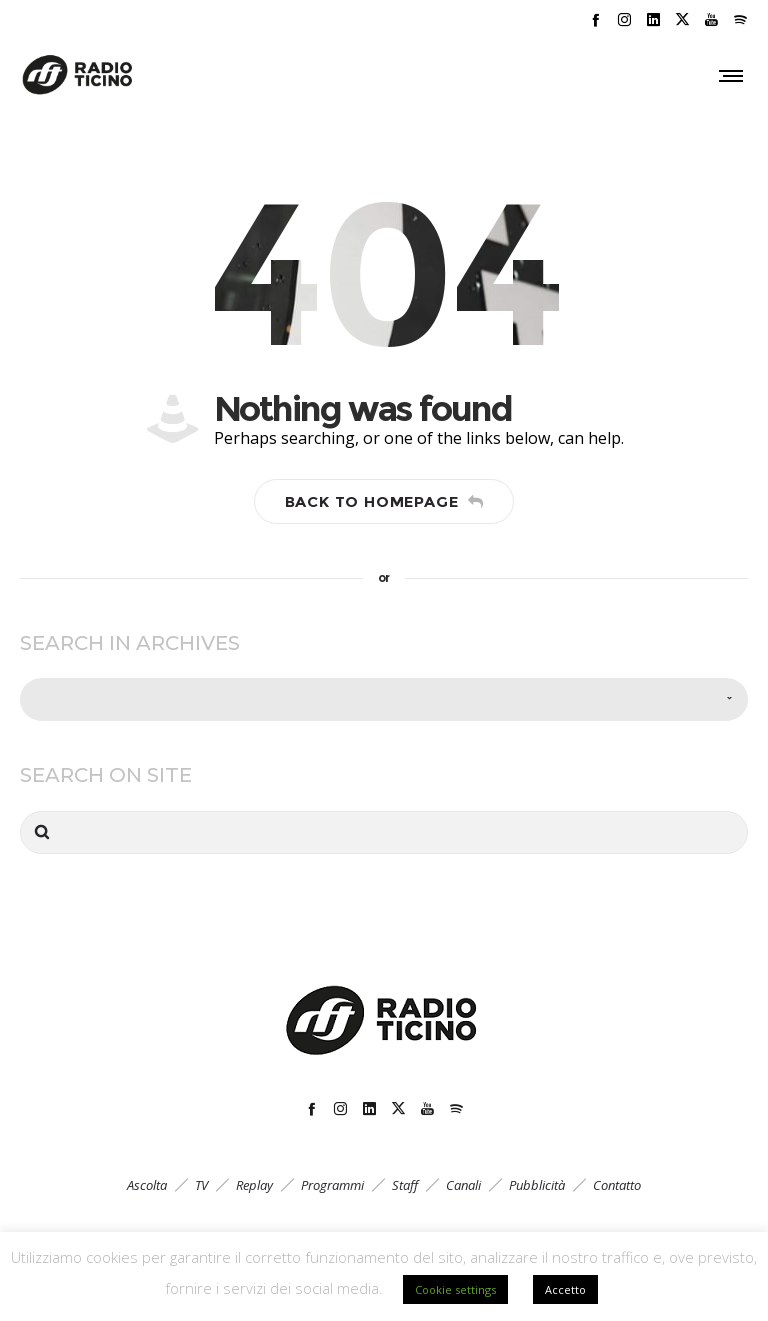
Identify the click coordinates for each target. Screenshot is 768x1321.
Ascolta (147, 1185)
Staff (405, 1185)
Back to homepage (384, 501)
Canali (463, 1185)
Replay (254, 1185)
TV (201, 1185)
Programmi (332, 1185)
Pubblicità (537, 1185)
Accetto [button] (565, 1289)
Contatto (617, 1185)
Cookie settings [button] (455, 1289)
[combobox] (384, 699)
